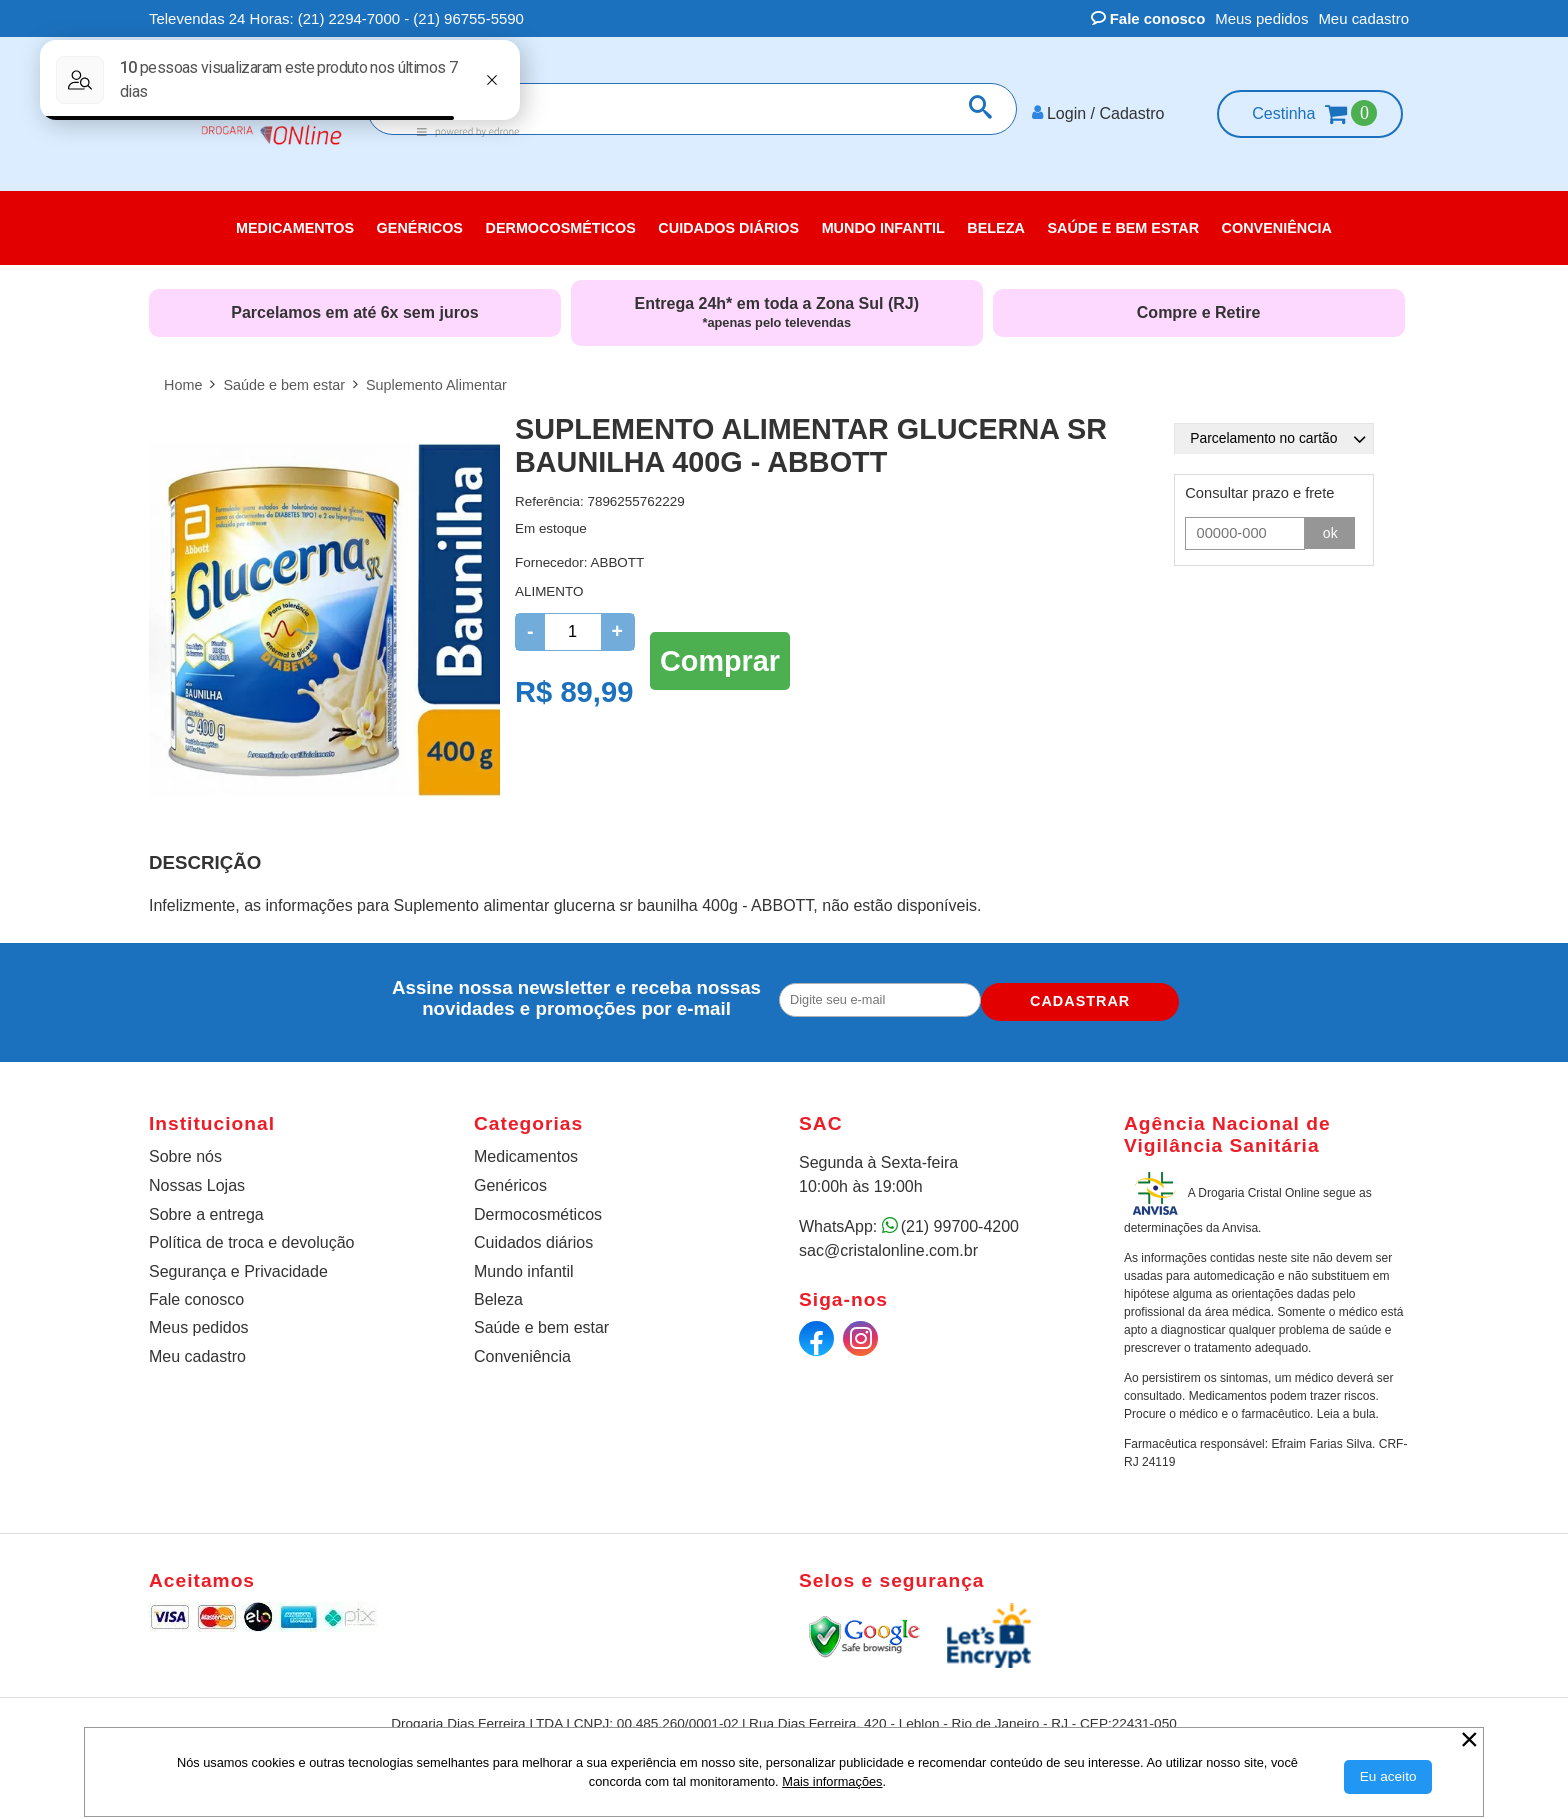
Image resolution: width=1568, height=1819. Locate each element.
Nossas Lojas (197, 1178)
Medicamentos (526, 1149)
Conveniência (522, 1349)
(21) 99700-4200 (960, 1219)
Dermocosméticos (538, 1207)
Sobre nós (185, 1149)
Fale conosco (1148, 18)
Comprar (720, 651)
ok (1331, 526)
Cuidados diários (533, 1235)
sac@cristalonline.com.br (888, 1243)
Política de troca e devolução (251, 1235)
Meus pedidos (1261, 18)
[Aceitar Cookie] (1388, 1777)
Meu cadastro (1363, 18)
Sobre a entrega (206, 1207)
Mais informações (832, 1781)
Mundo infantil (524, 1263)
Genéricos (510, 1178)
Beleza (498, 1292)
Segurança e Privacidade (238, 1263)
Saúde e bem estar (541, 1320)
